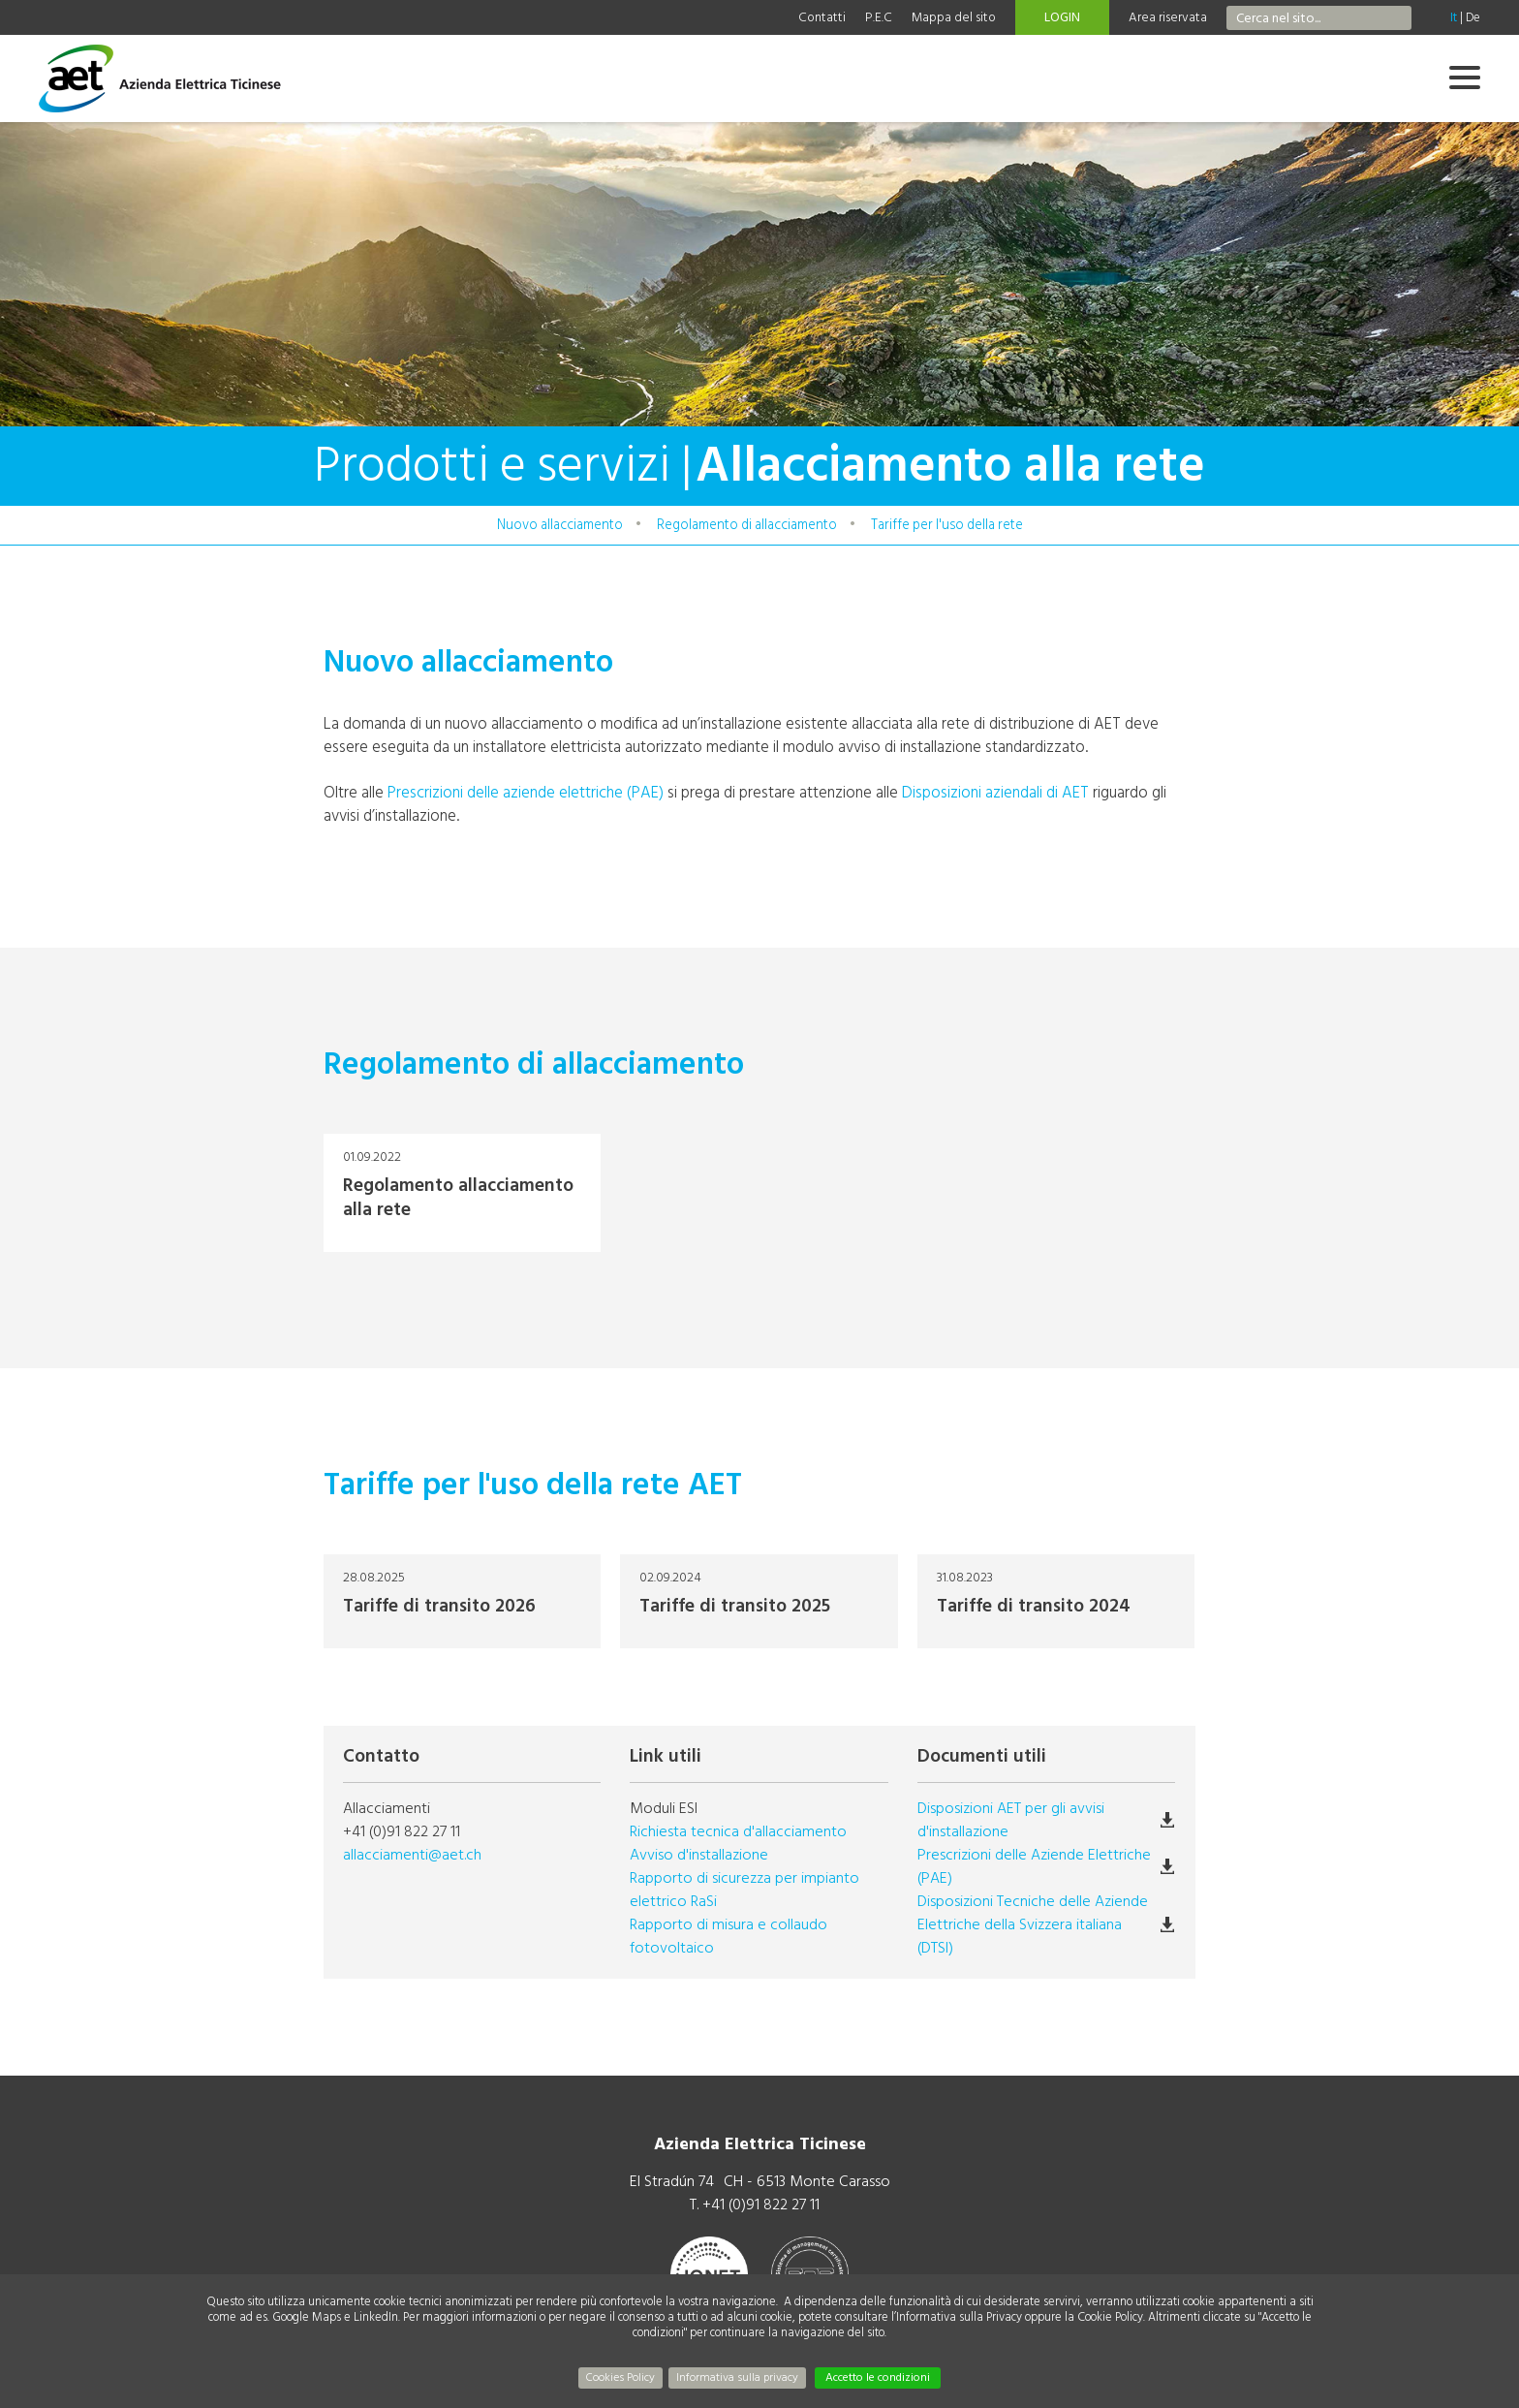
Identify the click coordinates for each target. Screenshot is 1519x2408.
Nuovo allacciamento (560, 525)
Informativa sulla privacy (737, 2377)
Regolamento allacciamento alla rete (462, 1193)
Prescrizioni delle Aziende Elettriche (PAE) (1034, 1866)
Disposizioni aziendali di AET (995, 792)
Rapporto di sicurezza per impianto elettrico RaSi (744, 1889)
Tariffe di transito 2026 (462, 1601)
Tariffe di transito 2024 (1055, 1601)
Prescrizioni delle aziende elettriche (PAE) (526, 792)
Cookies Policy (620, 2377)
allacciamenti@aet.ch (412, 1854)
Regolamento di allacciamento (747, 525)
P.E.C (878, 17)
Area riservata (1168, 17)
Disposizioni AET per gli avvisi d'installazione (1010, 1820)
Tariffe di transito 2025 (758, 1601)
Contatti (822, 17)
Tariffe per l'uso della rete (947, 525)
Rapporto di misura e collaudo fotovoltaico (728, 1936)
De (1473, 17)
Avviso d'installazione (699, 1854)
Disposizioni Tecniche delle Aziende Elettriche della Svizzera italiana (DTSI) (1032, 1924)
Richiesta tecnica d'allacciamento (738, 1831)
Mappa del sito (954, 17)
